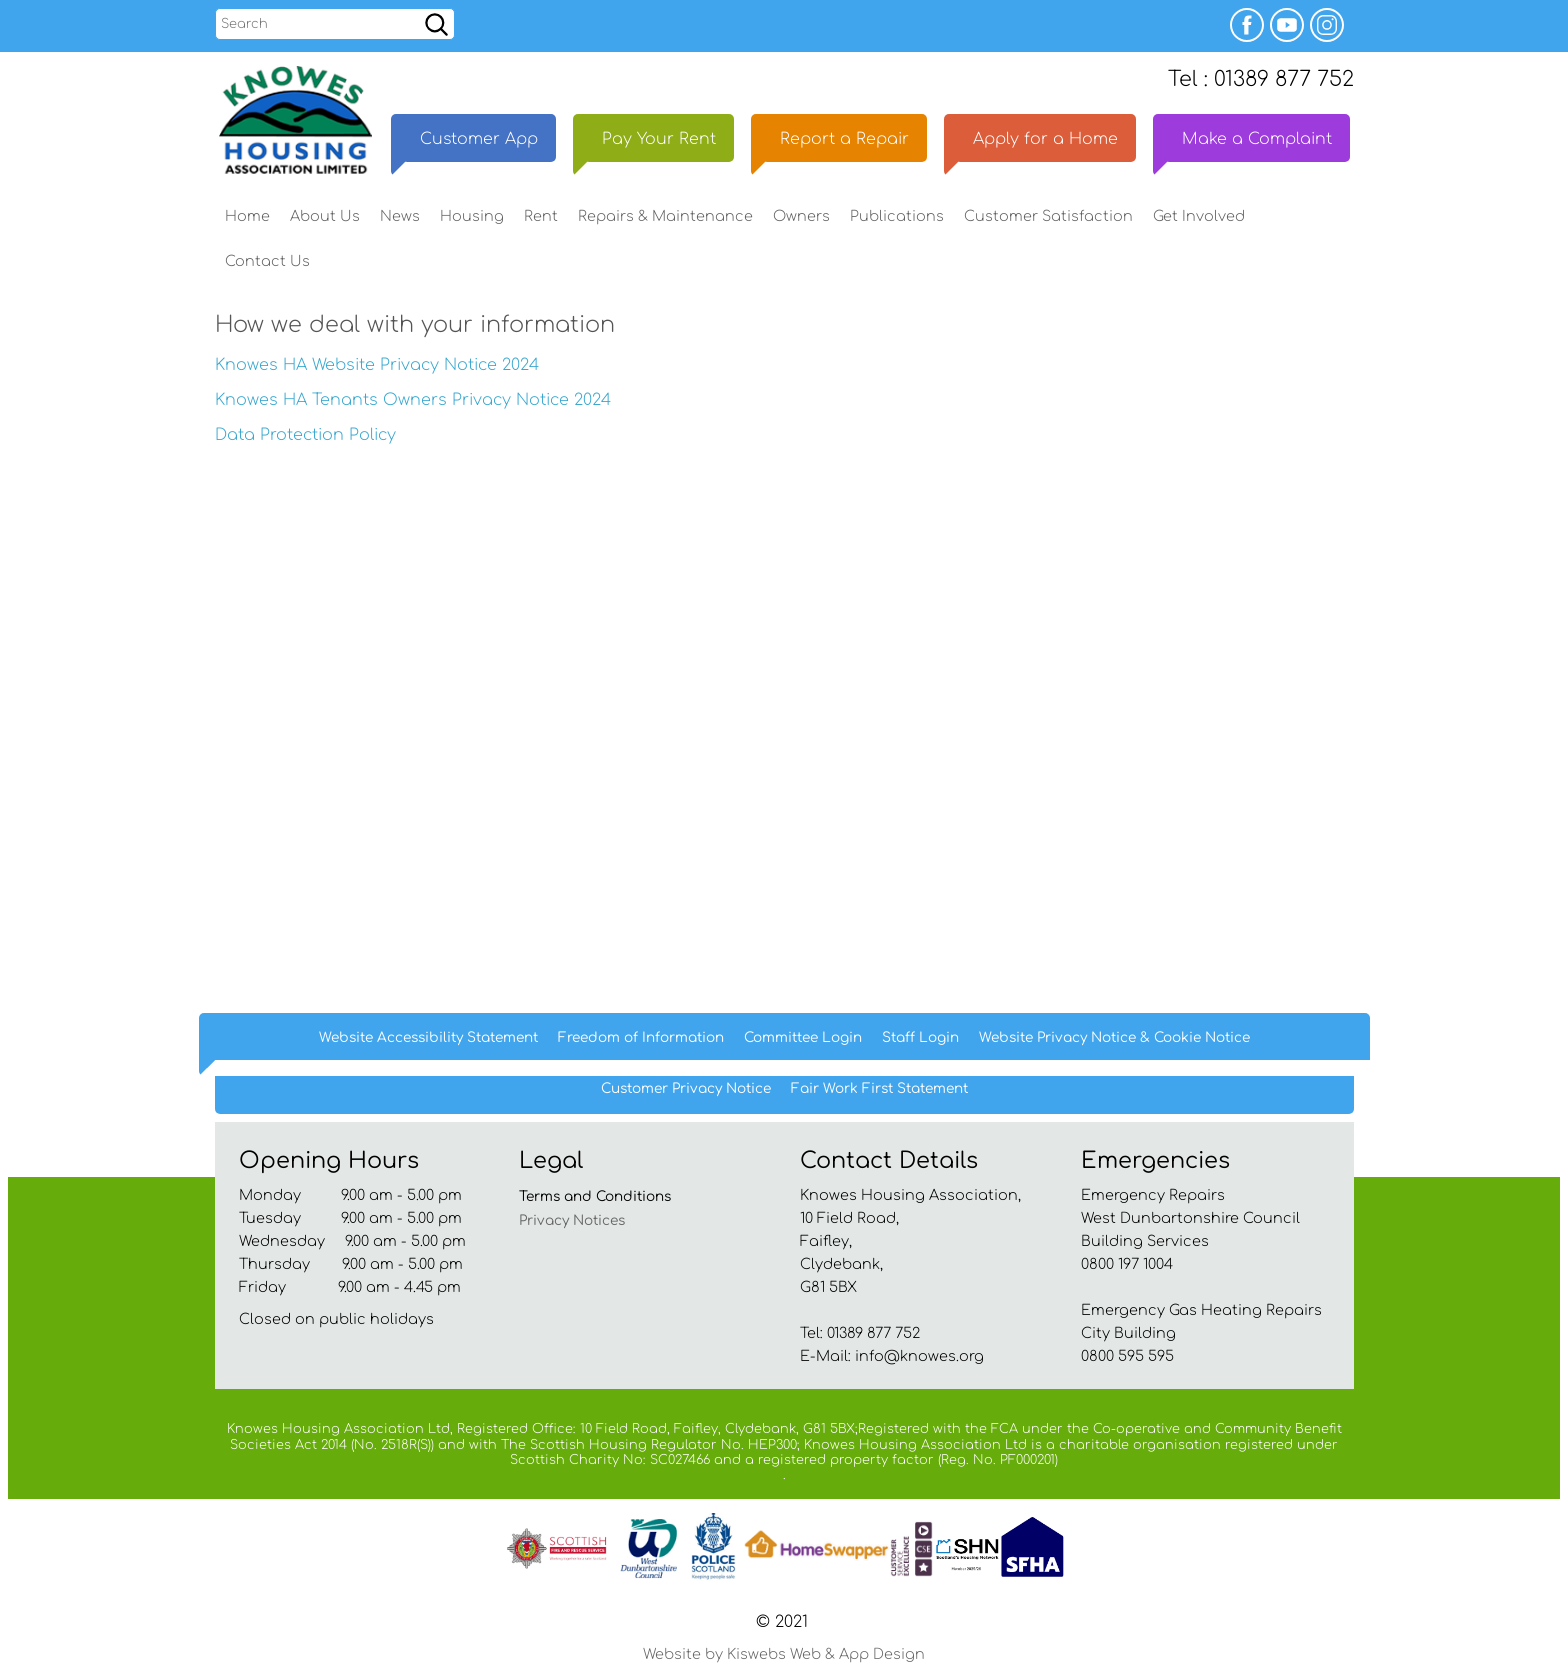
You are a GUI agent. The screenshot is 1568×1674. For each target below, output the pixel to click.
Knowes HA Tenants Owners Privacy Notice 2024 (413, 400)
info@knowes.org (919, 1356)
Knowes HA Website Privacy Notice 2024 (377, 365)
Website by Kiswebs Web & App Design (784, 1654)
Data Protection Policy (305, 435)
